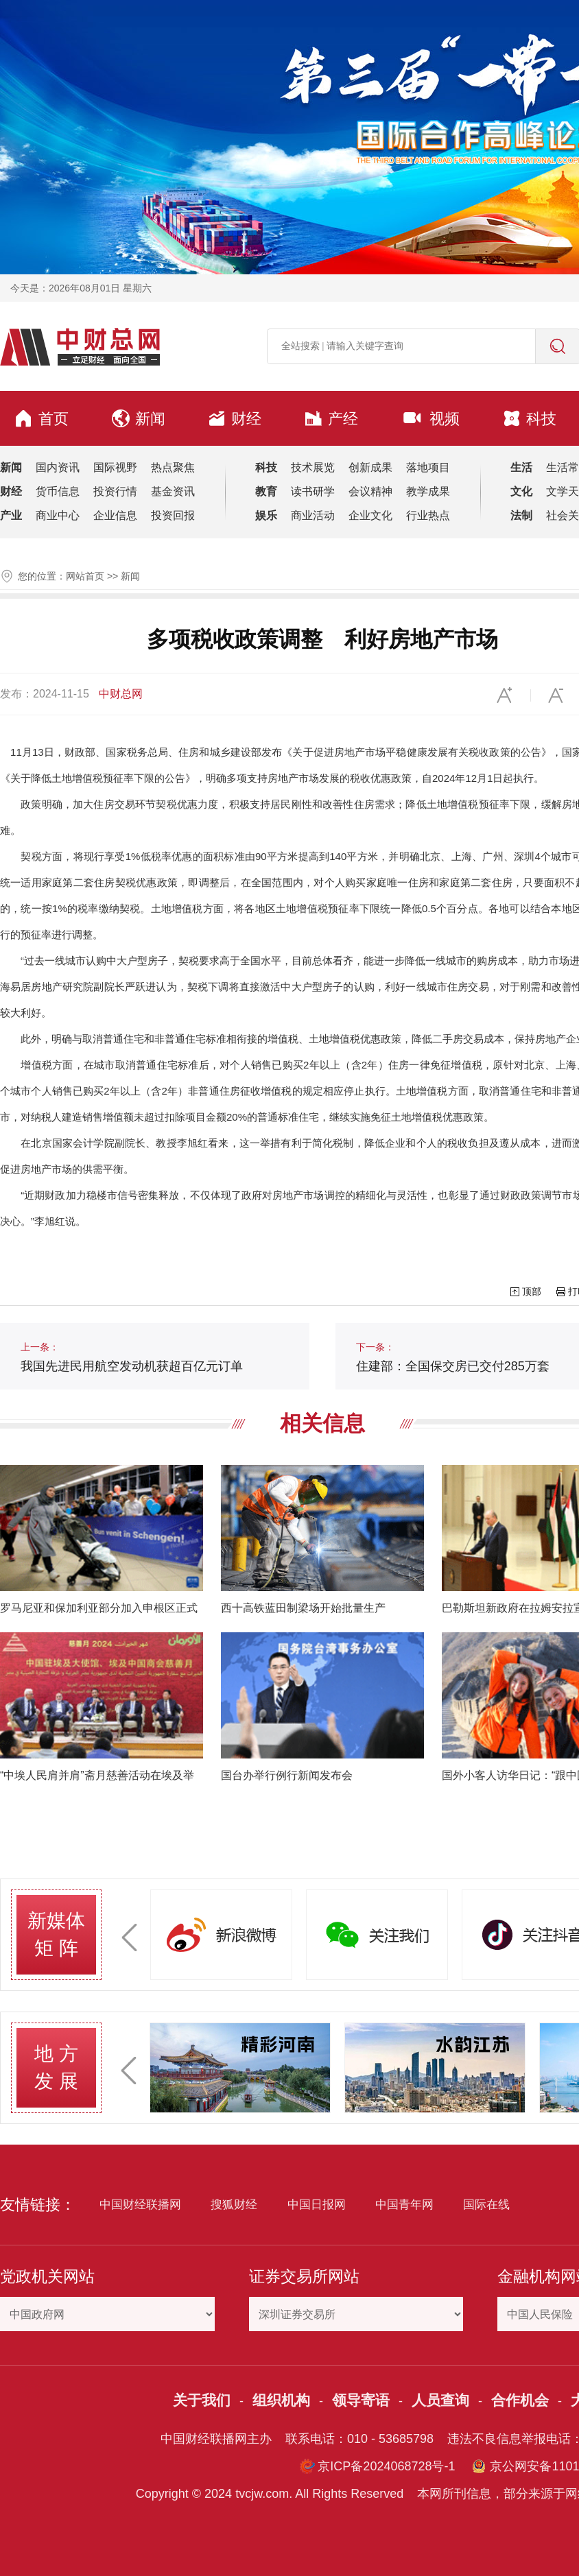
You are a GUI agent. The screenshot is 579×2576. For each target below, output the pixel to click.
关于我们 (202, 2400)
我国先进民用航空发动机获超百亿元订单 (132, 1357)
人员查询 (440, 2400)
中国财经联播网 (140, 2204)
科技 (529, 418)
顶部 (531, 1291)
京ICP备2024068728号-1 (386, 2466)
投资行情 (115, 491)
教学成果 (428, 491)
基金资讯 (173, 491)
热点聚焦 (173, 467)
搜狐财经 (234, 2204)
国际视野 (115, 467)
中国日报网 (316, 2204)
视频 (430, 418)
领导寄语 (361, 2400)
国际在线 (486, 2204)
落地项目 (428, 467)
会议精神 (370, 491)
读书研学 (313, 491)
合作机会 (520, 2400)
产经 (331, 418)
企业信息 (115, 515)
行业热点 (428, 515)
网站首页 (85, 576)
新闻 (138, 418)
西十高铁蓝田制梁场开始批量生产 (303, 1608)
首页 (41, 418)
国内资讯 (58, 467)
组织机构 (281, 2400)
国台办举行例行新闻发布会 (287, 1775)
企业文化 (370, 515)
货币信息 (58, 491)
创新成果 (370, 467)
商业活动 (313, 515)
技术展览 (313, 467)
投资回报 (173, 515)
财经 (234, 418)
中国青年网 (404, 2204)
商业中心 (58, 515)
